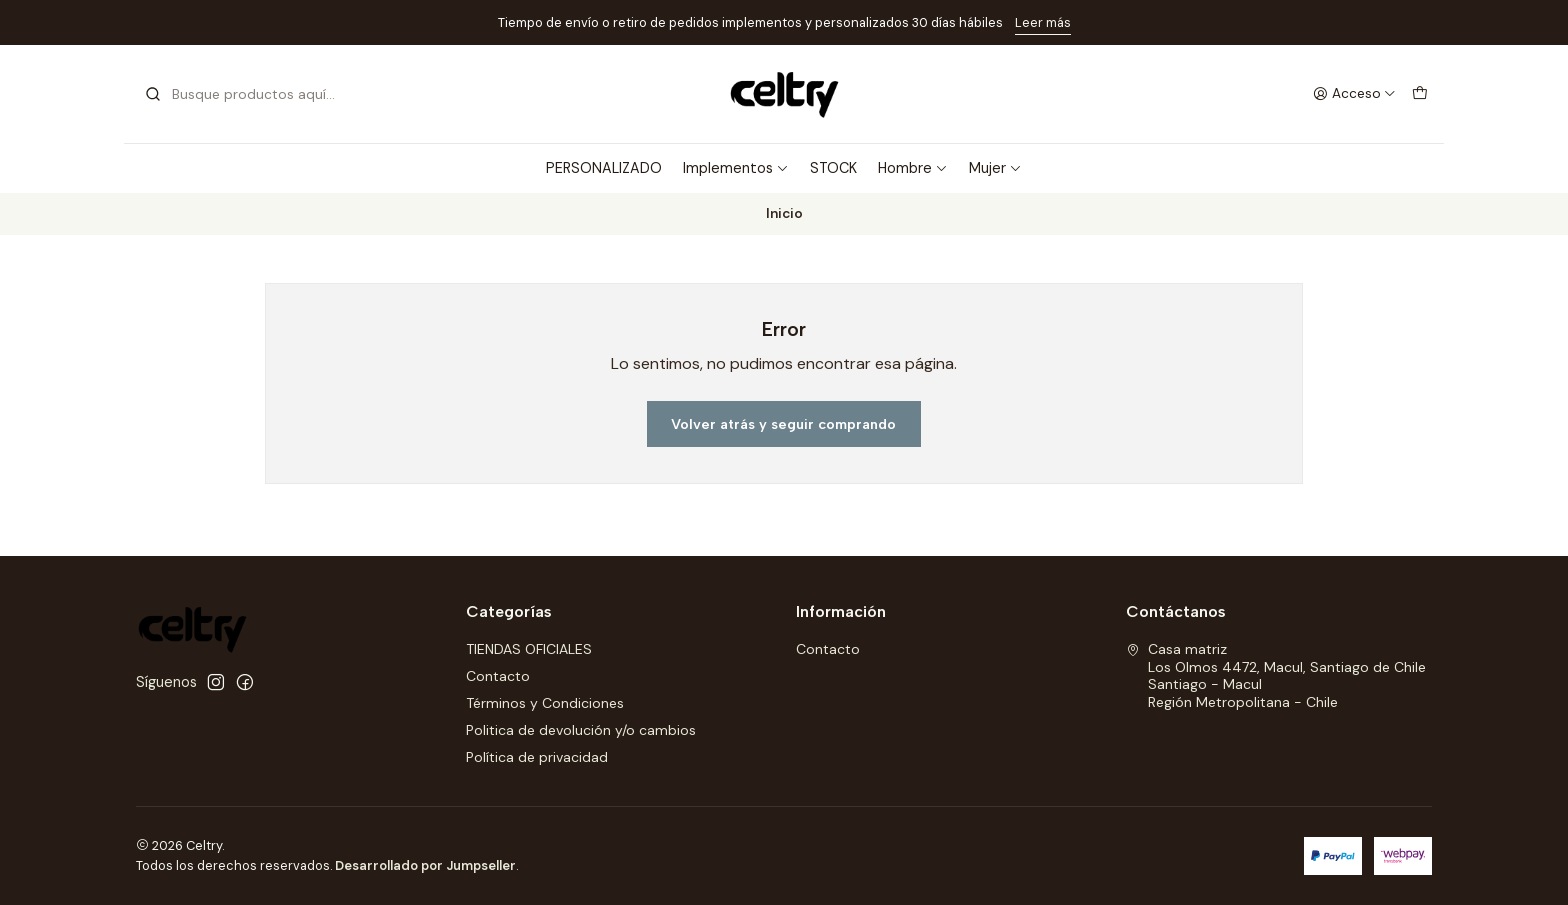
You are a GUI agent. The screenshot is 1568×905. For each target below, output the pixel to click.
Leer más (1043, 22)
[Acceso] (1354, 94)
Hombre (913, 168)
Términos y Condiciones (545, 703)
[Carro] (1420, 94)
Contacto (498, 676)
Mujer (995, 168)
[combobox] (246, 94)
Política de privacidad (537, 757)
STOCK (833, 168)
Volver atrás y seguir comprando (783, 424)
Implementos (736, 168)
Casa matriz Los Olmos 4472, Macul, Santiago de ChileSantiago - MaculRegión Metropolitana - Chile (1276, 675)
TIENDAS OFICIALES (529, 649)
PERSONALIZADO (604, 168)
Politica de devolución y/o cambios (581, 730)
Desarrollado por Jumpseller (425, 865)
